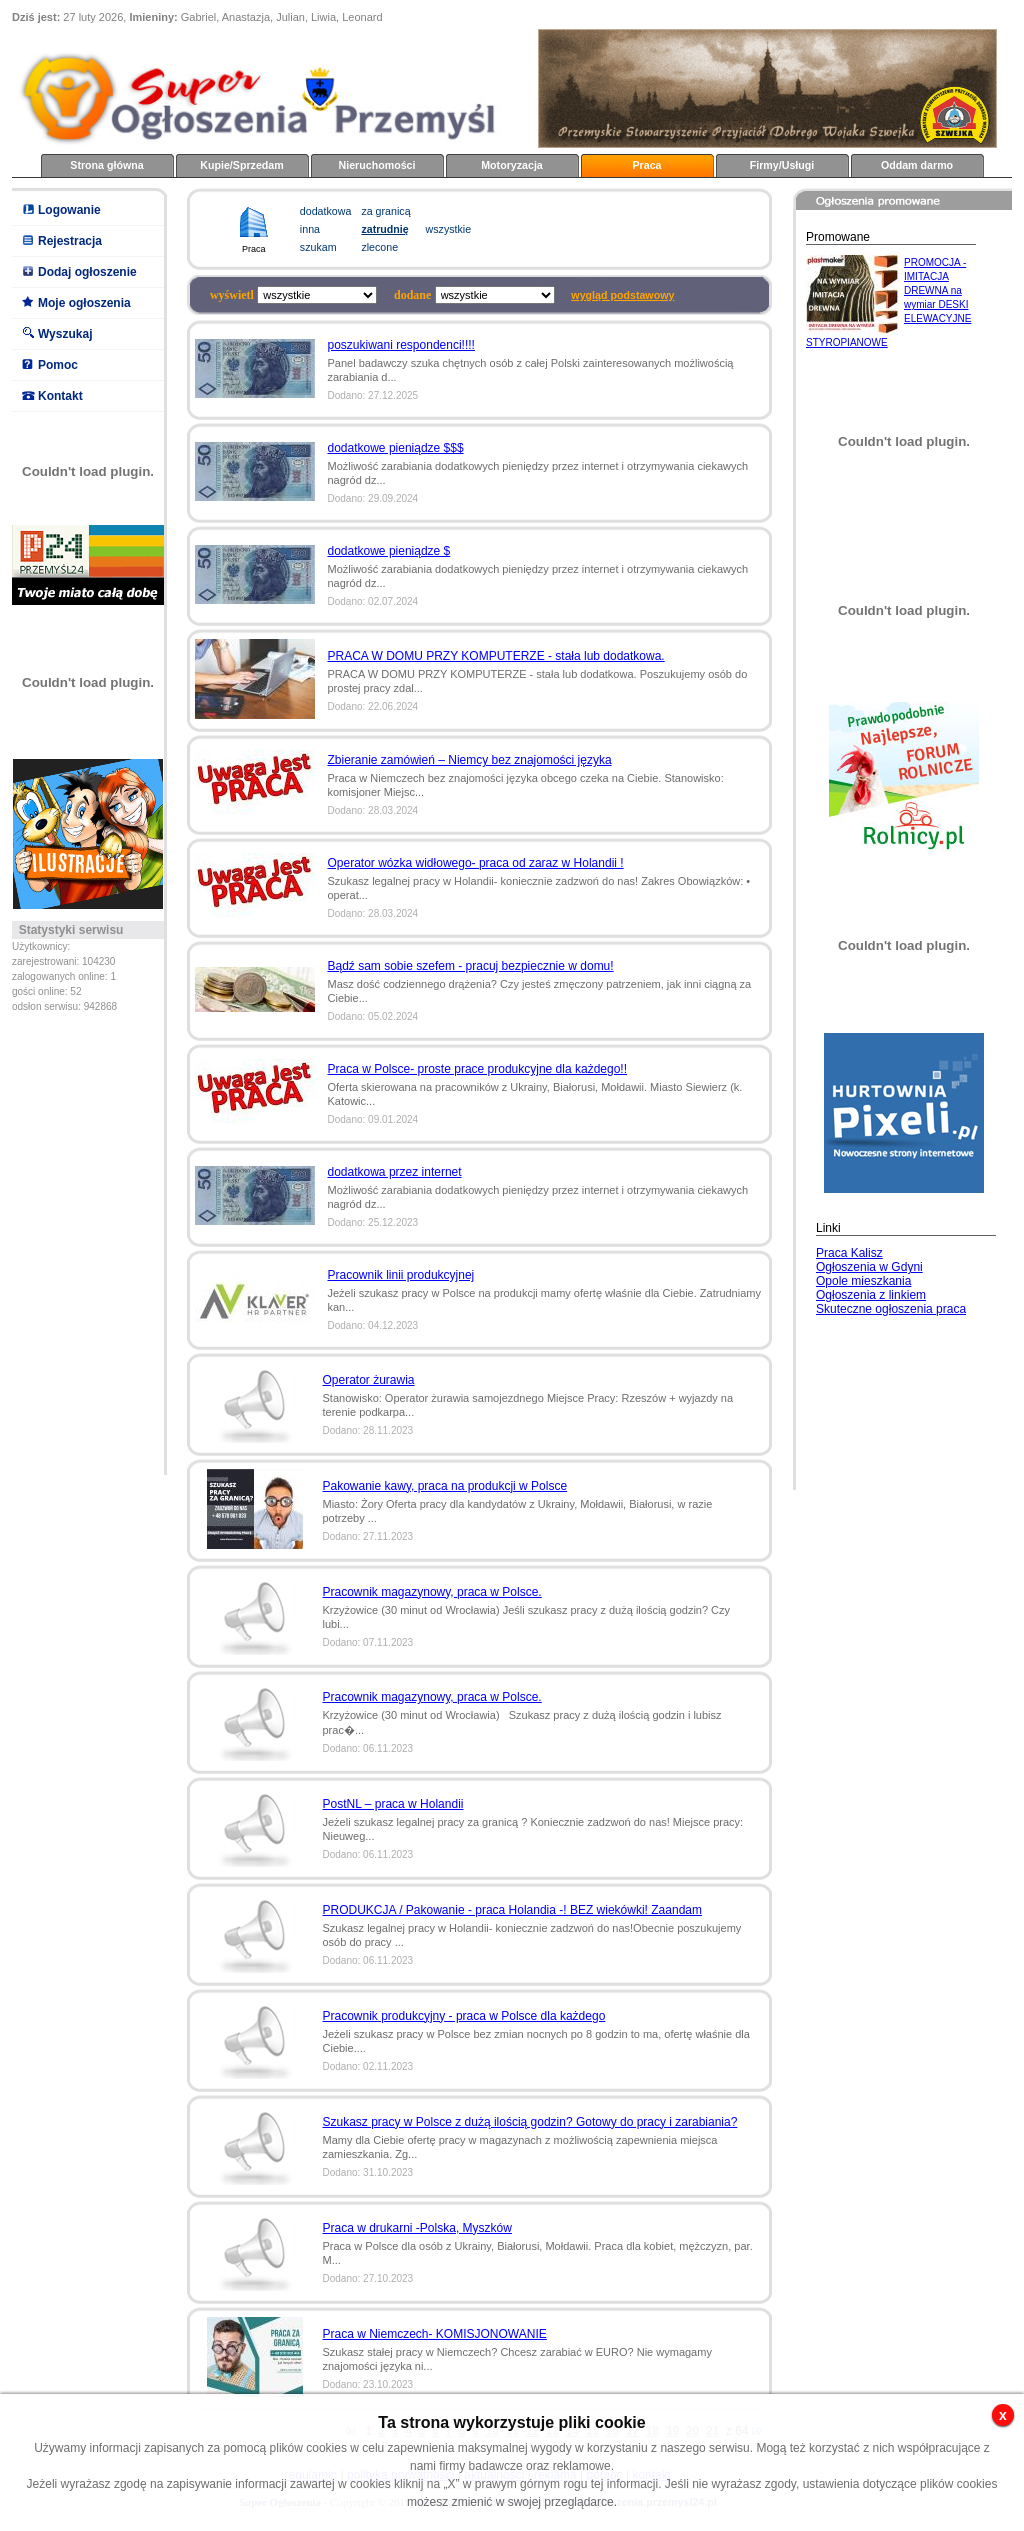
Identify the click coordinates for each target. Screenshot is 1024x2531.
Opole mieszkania (863, 1281)
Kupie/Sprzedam (242, 165)
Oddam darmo (917, 165)
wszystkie (449, 229)
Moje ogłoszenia (84, 303)
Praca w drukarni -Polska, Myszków (417, 2228)
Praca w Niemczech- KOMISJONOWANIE (435, 2334)
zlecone (379, 247)
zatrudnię (384, 229)
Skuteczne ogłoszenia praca (891, 1309)
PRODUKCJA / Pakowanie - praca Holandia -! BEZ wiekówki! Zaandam (512, 1910)
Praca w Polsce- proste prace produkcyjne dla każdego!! (478, 1069)
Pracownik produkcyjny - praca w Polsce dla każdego (464, 2016)
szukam (318, 247)
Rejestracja (70, 241)
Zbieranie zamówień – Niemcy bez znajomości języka (470, 760)
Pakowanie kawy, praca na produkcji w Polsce (445, 1486)
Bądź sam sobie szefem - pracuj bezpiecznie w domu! (471, 966)
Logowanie (69, 210)
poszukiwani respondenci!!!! (401, 345)
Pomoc (58, 365)
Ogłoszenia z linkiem (871, 1295)
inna (310, 229)
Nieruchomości (377, 165)
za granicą (385, 211)
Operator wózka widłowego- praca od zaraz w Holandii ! (476, 863)
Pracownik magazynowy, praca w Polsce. (432, 1592)
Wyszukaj (65, 334)
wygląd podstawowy (622, 295)
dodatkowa (326, 211)
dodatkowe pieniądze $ (389, 551)
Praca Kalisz (849, 1253)
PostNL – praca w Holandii (393, 1804)
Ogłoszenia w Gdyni (869, 1267)
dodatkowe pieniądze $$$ (396, 448)
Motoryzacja (512, 165)
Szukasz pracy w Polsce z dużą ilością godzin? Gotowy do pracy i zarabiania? (530, 2122)
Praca (646, 165)
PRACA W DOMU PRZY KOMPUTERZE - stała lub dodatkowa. (496, 656)
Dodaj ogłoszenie (87, 272)
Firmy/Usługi (782, 165)
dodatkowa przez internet (395, 1172)
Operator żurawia (369, 1380)
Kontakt (60, 396)
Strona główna (106, 165)
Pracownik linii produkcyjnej (401, 1275)
